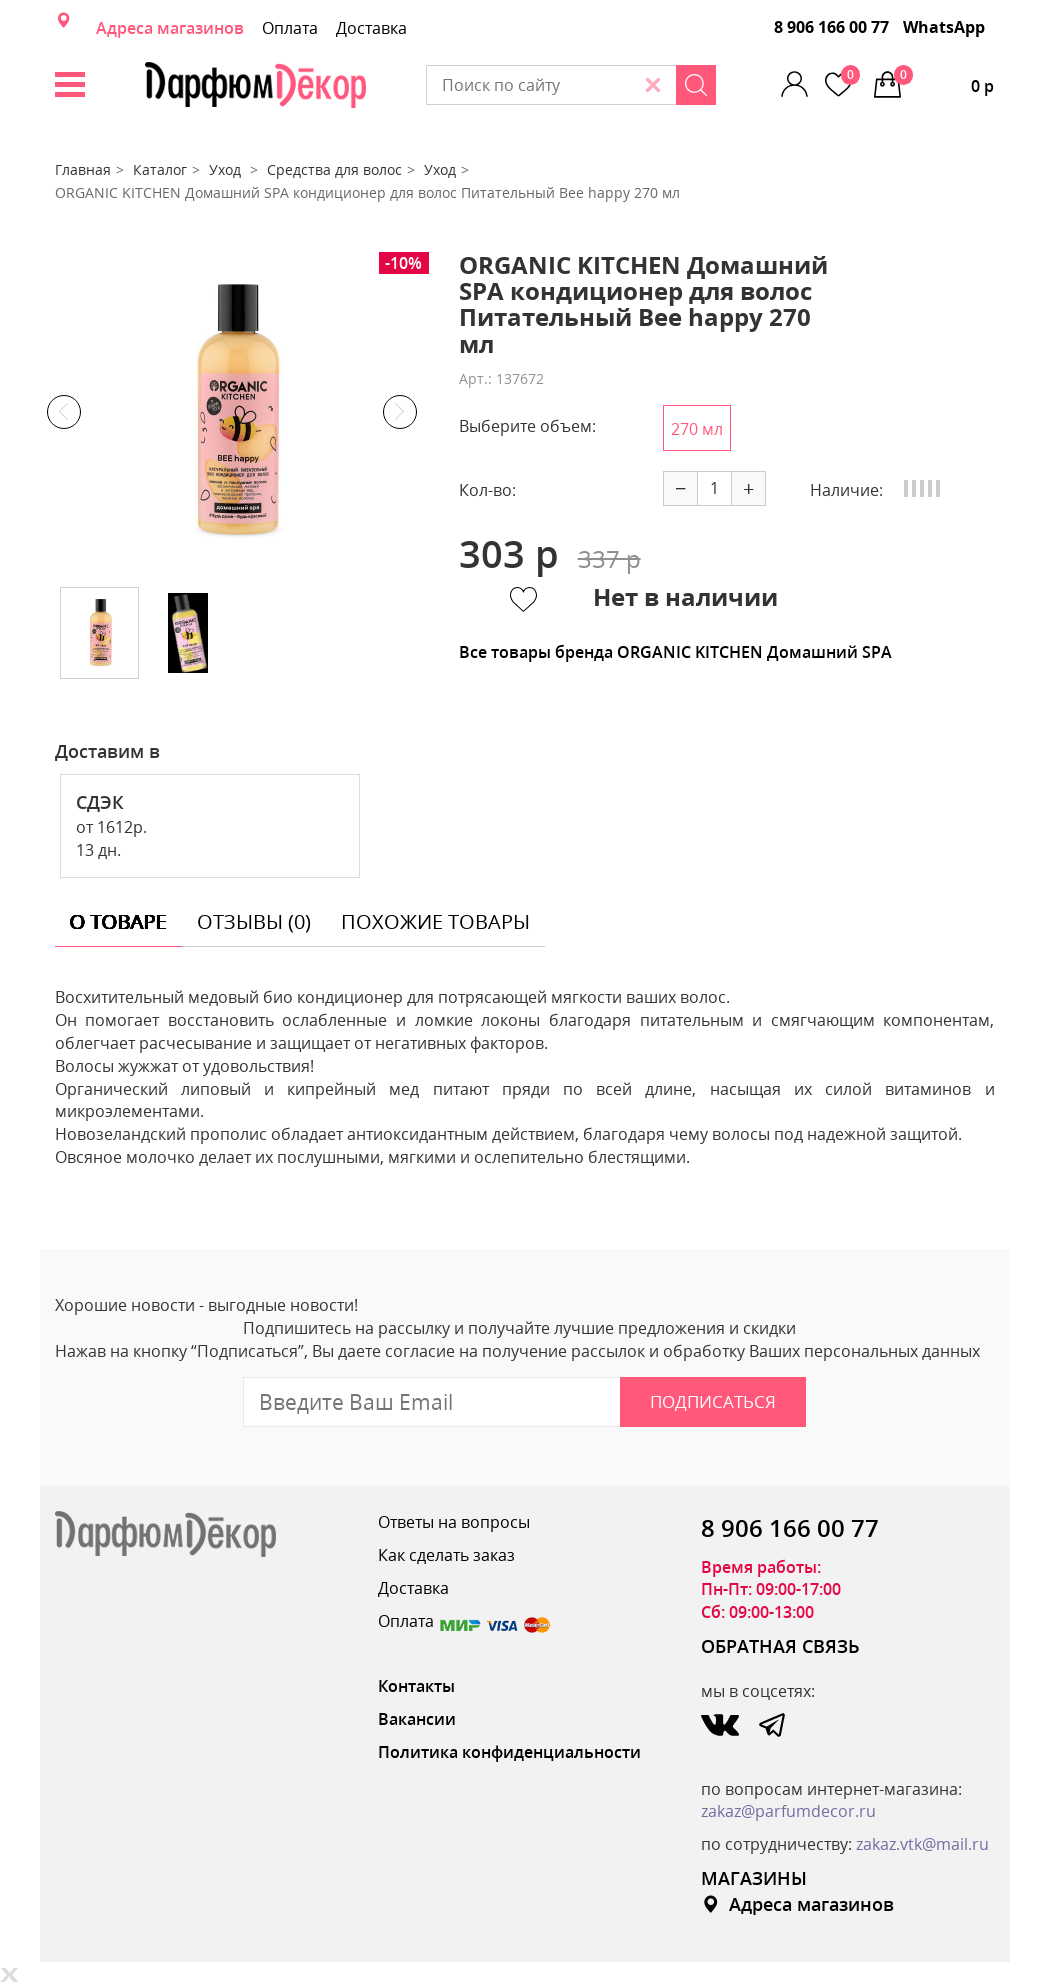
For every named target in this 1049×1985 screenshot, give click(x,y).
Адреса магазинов (170, 28)
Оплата (290, 28)
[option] (232, 412)
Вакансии (417, 1719)
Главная (83, 169)
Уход (227, 169)
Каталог (160, 169)
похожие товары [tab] (435, 921)
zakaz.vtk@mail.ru (922, 1844)
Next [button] (400, 412)
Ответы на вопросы (454, 1522)
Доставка (371, 28)
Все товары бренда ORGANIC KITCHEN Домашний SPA (675, 652)
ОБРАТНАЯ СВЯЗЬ (780, 1646)
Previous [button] (64, 412)
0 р (944, 81)
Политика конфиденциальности (509, 1752)
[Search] (696, 85)
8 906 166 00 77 (831, 27)
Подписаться (713, 1401)
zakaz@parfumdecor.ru (788, 1811)
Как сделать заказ (446, 1555)
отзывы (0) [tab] (254, 921)
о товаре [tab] (118, 921)
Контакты (416, 1686)
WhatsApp (944, 27)
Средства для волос (334, 169)
